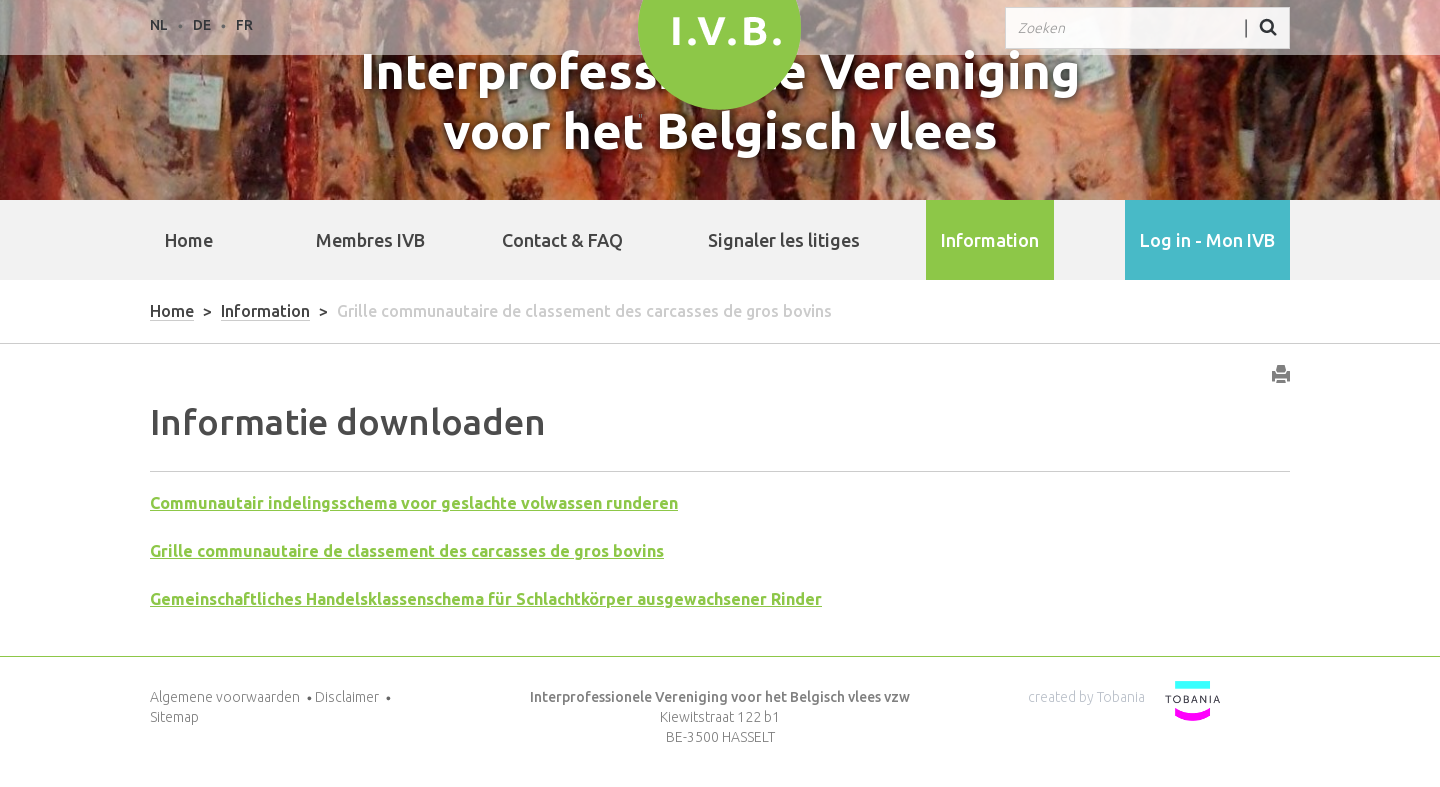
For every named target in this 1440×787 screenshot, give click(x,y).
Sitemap (174, 717)
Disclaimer (347, 697)
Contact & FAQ (562, 240)
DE (202, 25)
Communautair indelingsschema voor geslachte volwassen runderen (414, 503)
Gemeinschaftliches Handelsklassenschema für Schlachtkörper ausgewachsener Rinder (486, 599)
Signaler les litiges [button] (784, 240)
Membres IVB (370, 240)
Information (265, 311)
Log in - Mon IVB (1207, 240)
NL (159, 25)
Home (189, 240)
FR (244, 25)
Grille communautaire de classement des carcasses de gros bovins (407, 551)
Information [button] (990, 240)
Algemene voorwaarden (225, 697)
